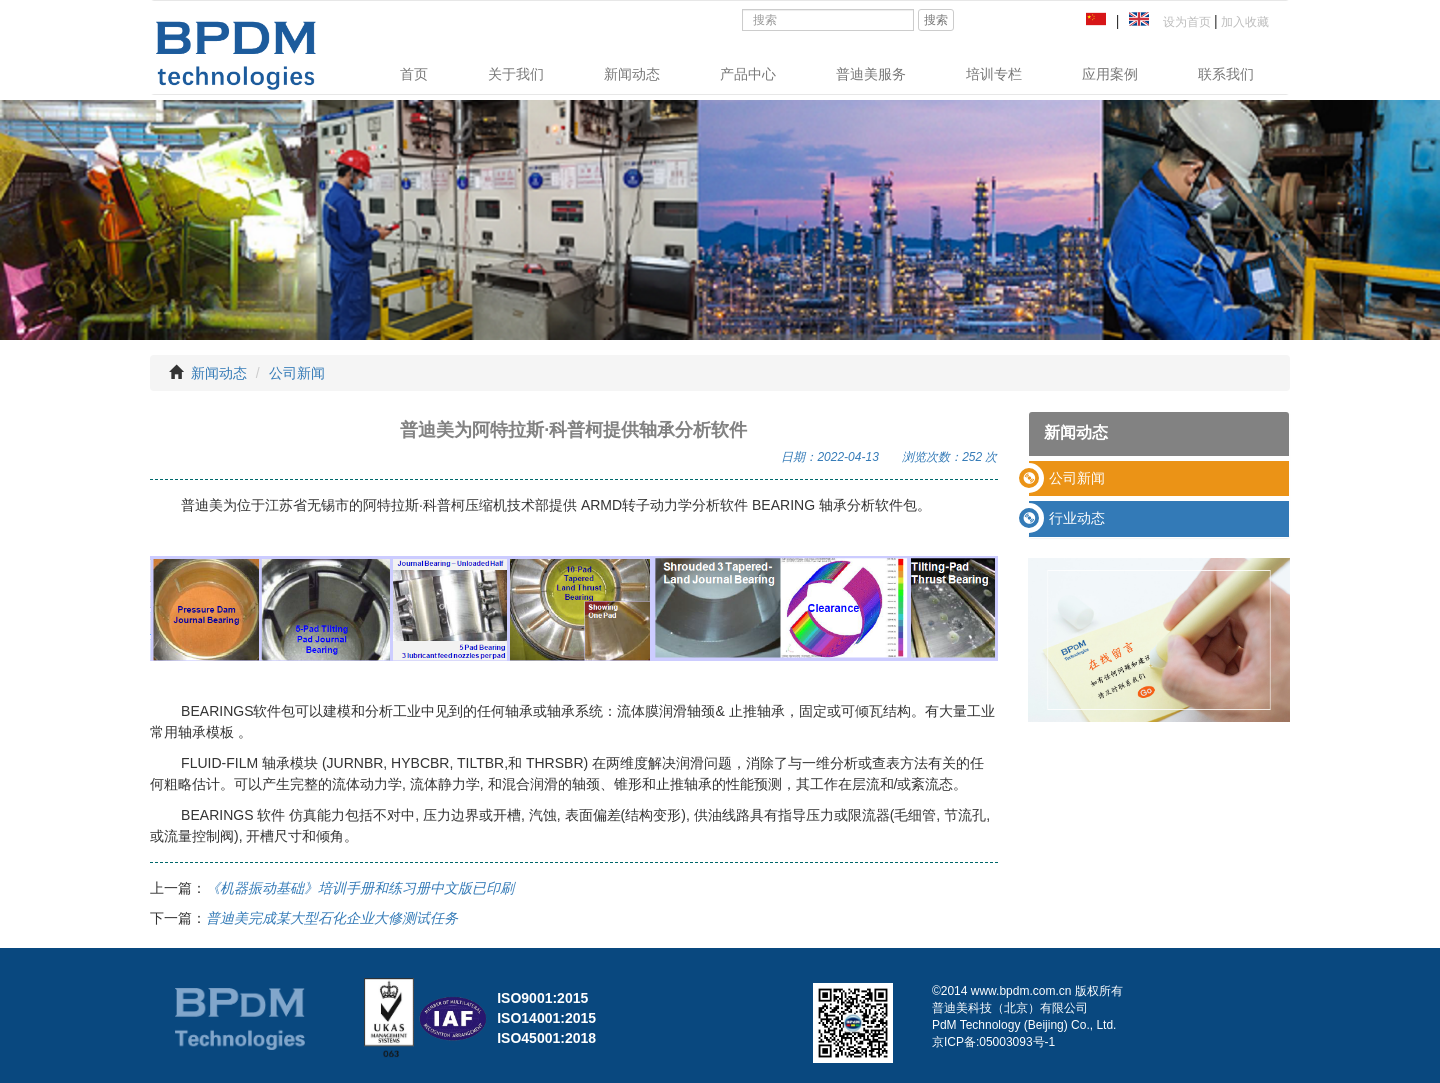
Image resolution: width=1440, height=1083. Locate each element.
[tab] (1159, 478)
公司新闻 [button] (1077, 478)
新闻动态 (632, 74)
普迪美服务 (871, 74)
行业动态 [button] (1077, 518)
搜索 (936, 20)
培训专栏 (994, 74)
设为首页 (1183, 22)
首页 (414, 74)
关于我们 (516, 74)
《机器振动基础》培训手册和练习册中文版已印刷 (360, 888)
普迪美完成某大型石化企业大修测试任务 (332, 918)
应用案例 (1110, 74)
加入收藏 (1243, 22)
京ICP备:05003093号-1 (993, 1042)
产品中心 (748, 74)
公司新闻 (297, 373)
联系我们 (1226, 74)
